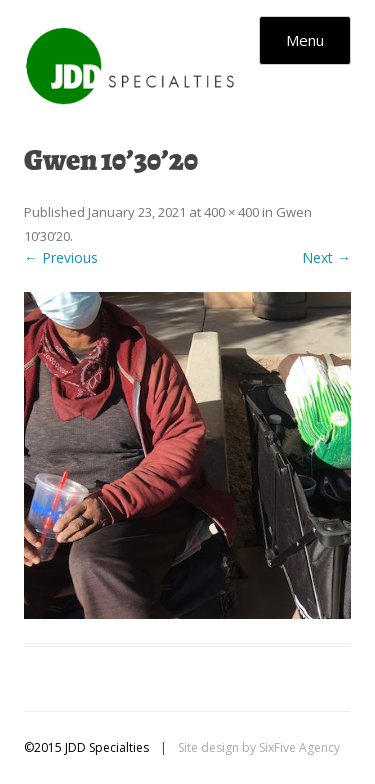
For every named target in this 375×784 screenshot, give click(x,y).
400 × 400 (231, 212)
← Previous (61, 257)
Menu (305, 40)
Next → (326, 257)
